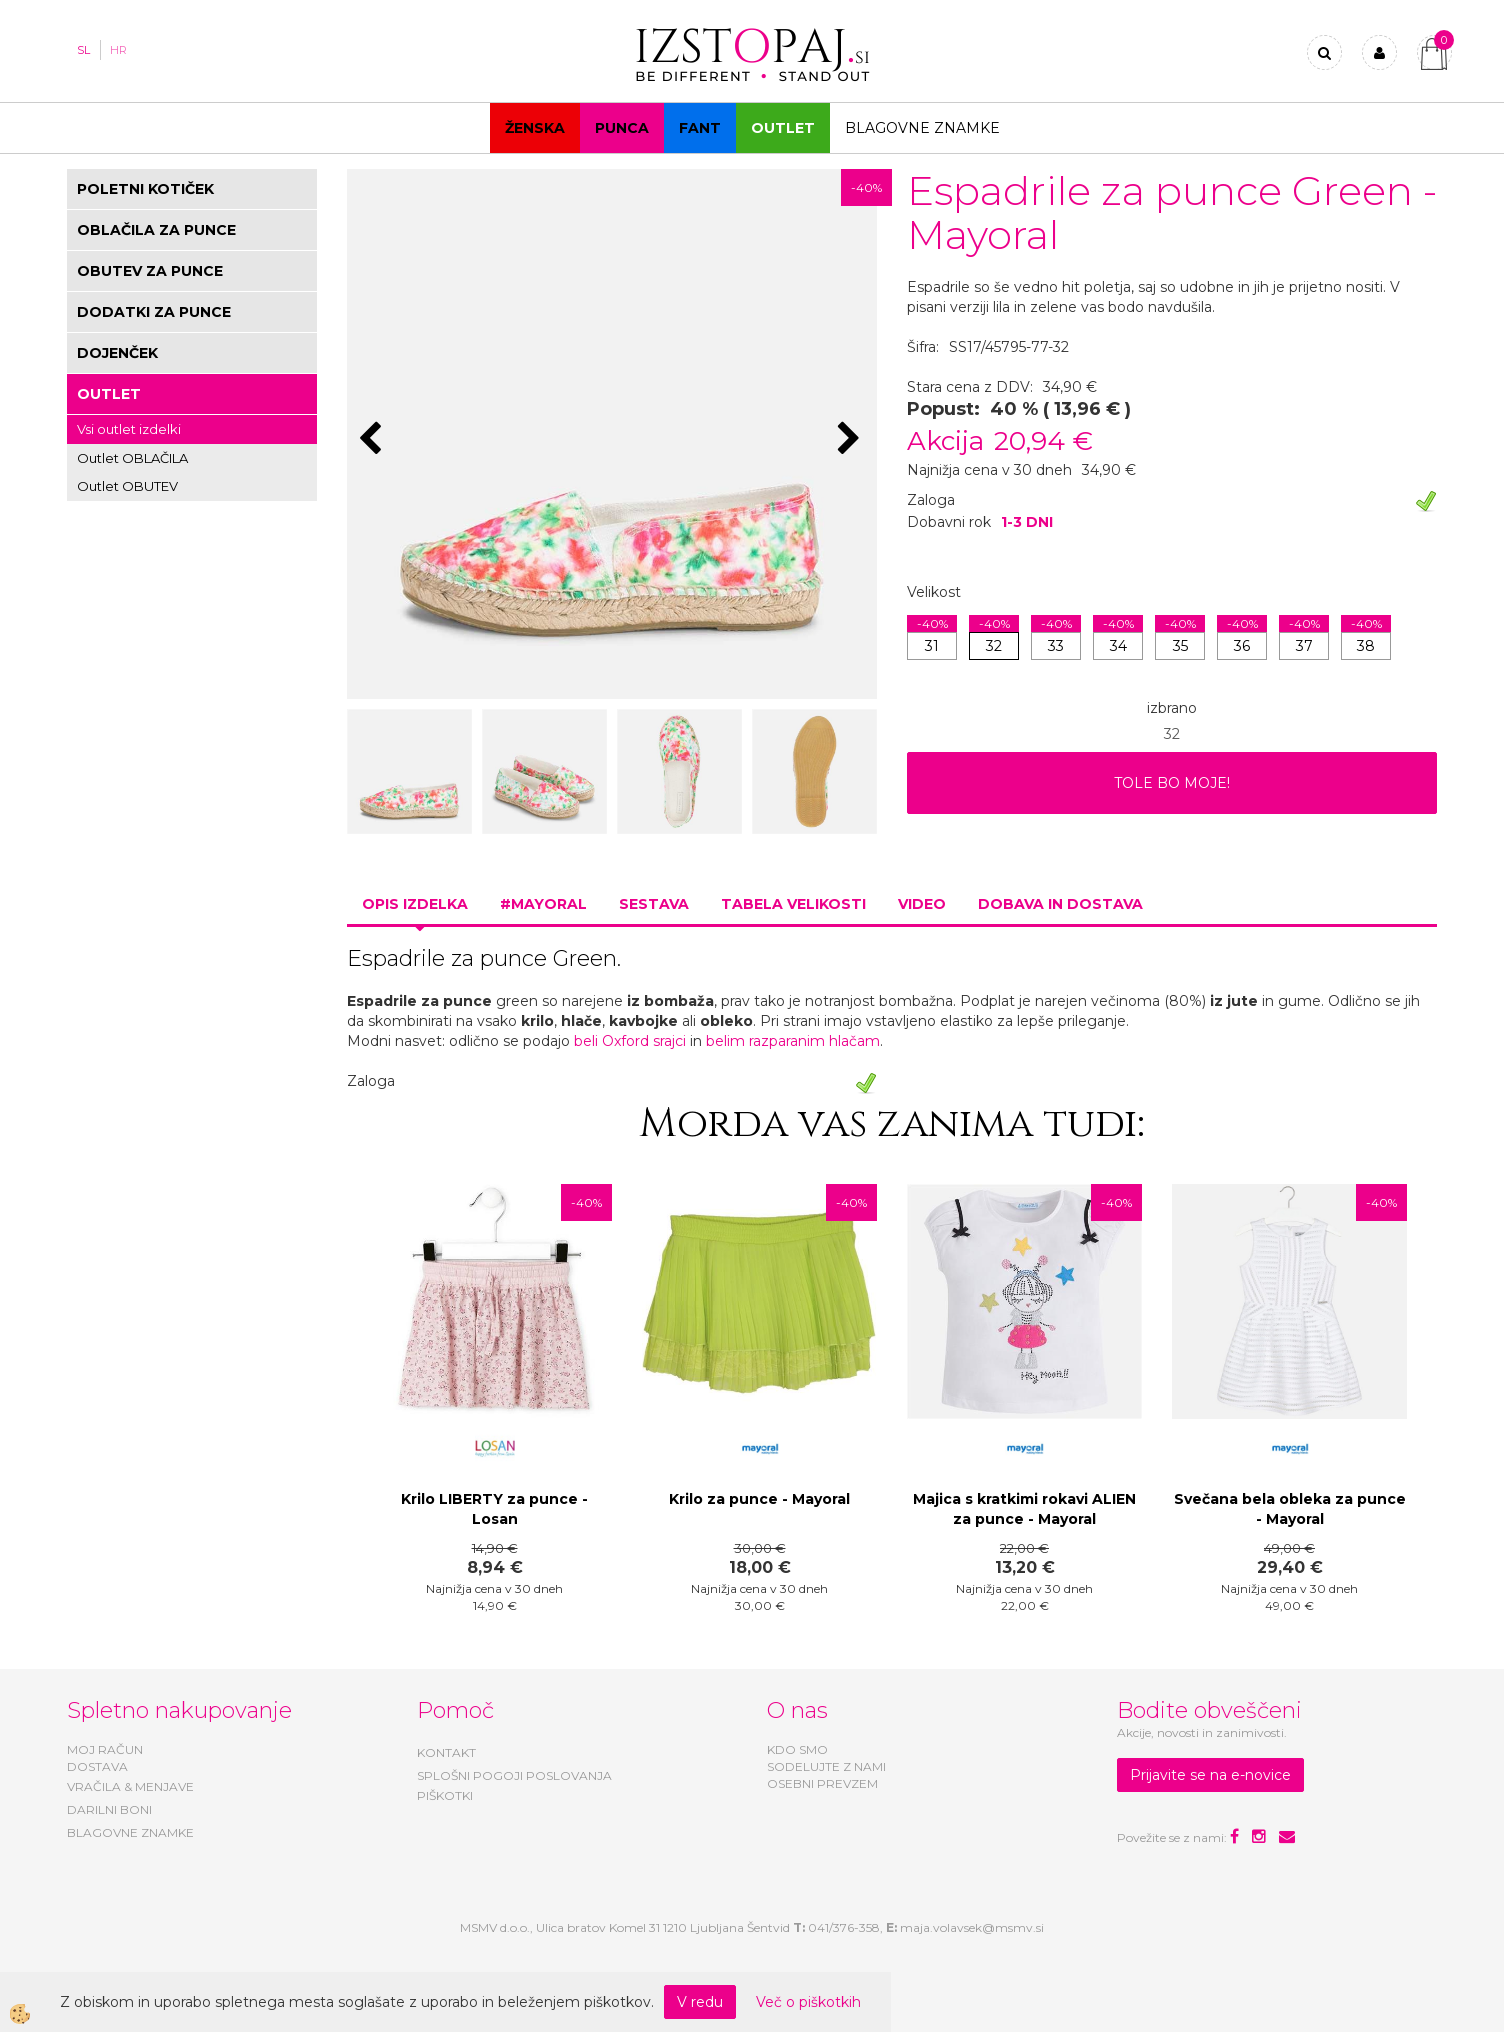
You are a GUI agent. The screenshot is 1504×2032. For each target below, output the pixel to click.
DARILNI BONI (109, 1809)
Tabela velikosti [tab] (793, 904)
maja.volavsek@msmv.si (972, 1927)
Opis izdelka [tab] (415, 904)
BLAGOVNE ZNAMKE (130, 1832)
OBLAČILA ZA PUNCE (156, 230)
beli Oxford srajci (630, 1041)
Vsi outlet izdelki (129, 429)
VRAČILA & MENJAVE (130, 1786)
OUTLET (783, 128)
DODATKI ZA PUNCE (154, 312)
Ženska (535, 128)
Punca (622, 128)
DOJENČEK (117, 353)
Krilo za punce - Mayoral (759, 1499)
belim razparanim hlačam (793, 1041)
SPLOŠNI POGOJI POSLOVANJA (514, 1775)
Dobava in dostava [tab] (1060, 904)
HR (118, 50)
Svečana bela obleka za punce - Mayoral (1290, 1509)
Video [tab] (922, 904)
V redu (700, 2002)
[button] (851, 440)
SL (83, 50)
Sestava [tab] (654, 904)
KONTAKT (446, 1752)
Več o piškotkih (808, 2002)
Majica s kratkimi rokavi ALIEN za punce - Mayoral (1024, 1509)
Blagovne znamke (922, 128)
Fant (700, 128)
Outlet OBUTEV (127, 486)
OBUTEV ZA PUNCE (150, 271)
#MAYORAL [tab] (543, 904)
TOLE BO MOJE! (1172, 783)
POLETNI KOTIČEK (145, 189)
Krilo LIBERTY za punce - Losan (494, 1509)
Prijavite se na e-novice (1210, 1775)
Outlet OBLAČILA (132, 458)
